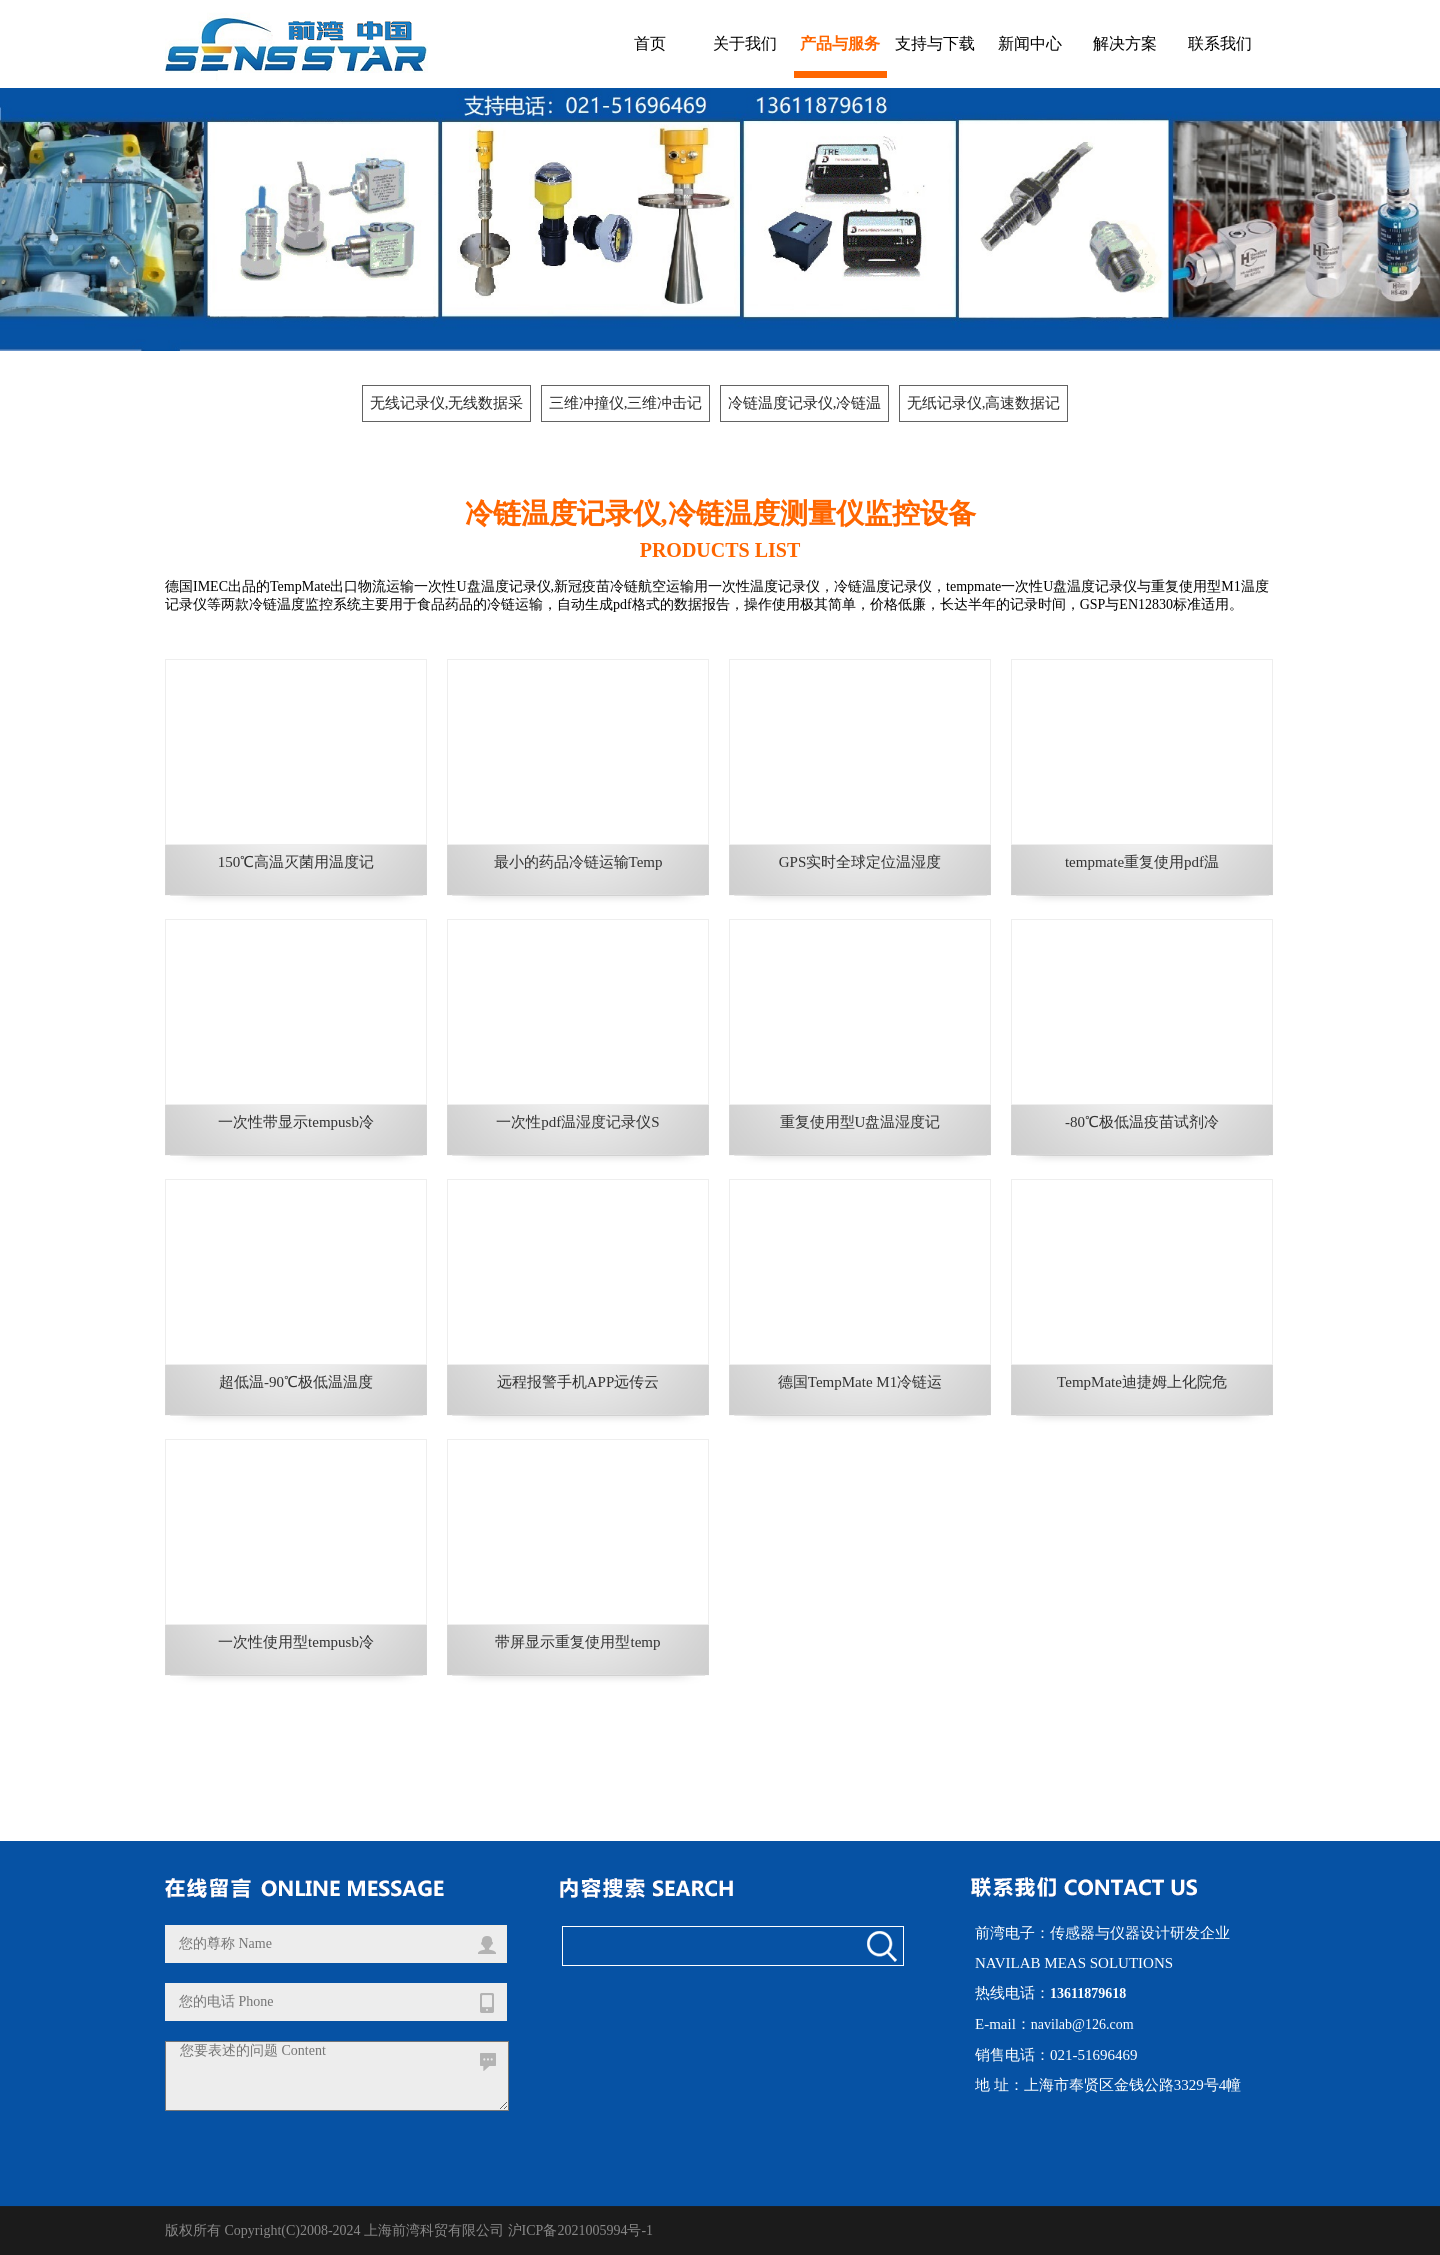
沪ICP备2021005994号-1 (580, 2230)
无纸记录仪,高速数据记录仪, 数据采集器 (984, 408)
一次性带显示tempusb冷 (296, 1122)
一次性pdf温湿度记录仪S (577, 1122)
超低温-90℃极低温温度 (296, 1382)
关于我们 (745, 43)
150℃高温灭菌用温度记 (296, 862)
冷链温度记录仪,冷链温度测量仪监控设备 (805, 408)
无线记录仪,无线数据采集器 (447, 408)
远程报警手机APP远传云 (578, 1382)
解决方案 (1125, 43)
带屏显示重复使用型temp (577, 1642)
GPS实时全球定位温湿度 (860, 862)
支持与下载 (935, 43)
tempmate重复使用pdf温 (1142, 862)
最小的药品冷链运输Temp (578, 862)
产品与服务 (840, 43)
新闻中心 (1030, 43)
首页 (650, 43)
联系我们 (1220, 43)
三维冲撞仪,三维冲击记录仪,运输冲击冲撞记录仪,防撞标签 (626, 408)
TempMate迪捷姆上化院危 (1142, 1382)
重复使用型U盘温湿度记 (860, 1122)
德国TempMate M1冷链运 (860, 1382)
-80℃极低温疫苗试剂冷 (1142, 1122)
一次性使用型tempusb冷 (296, 1642)
